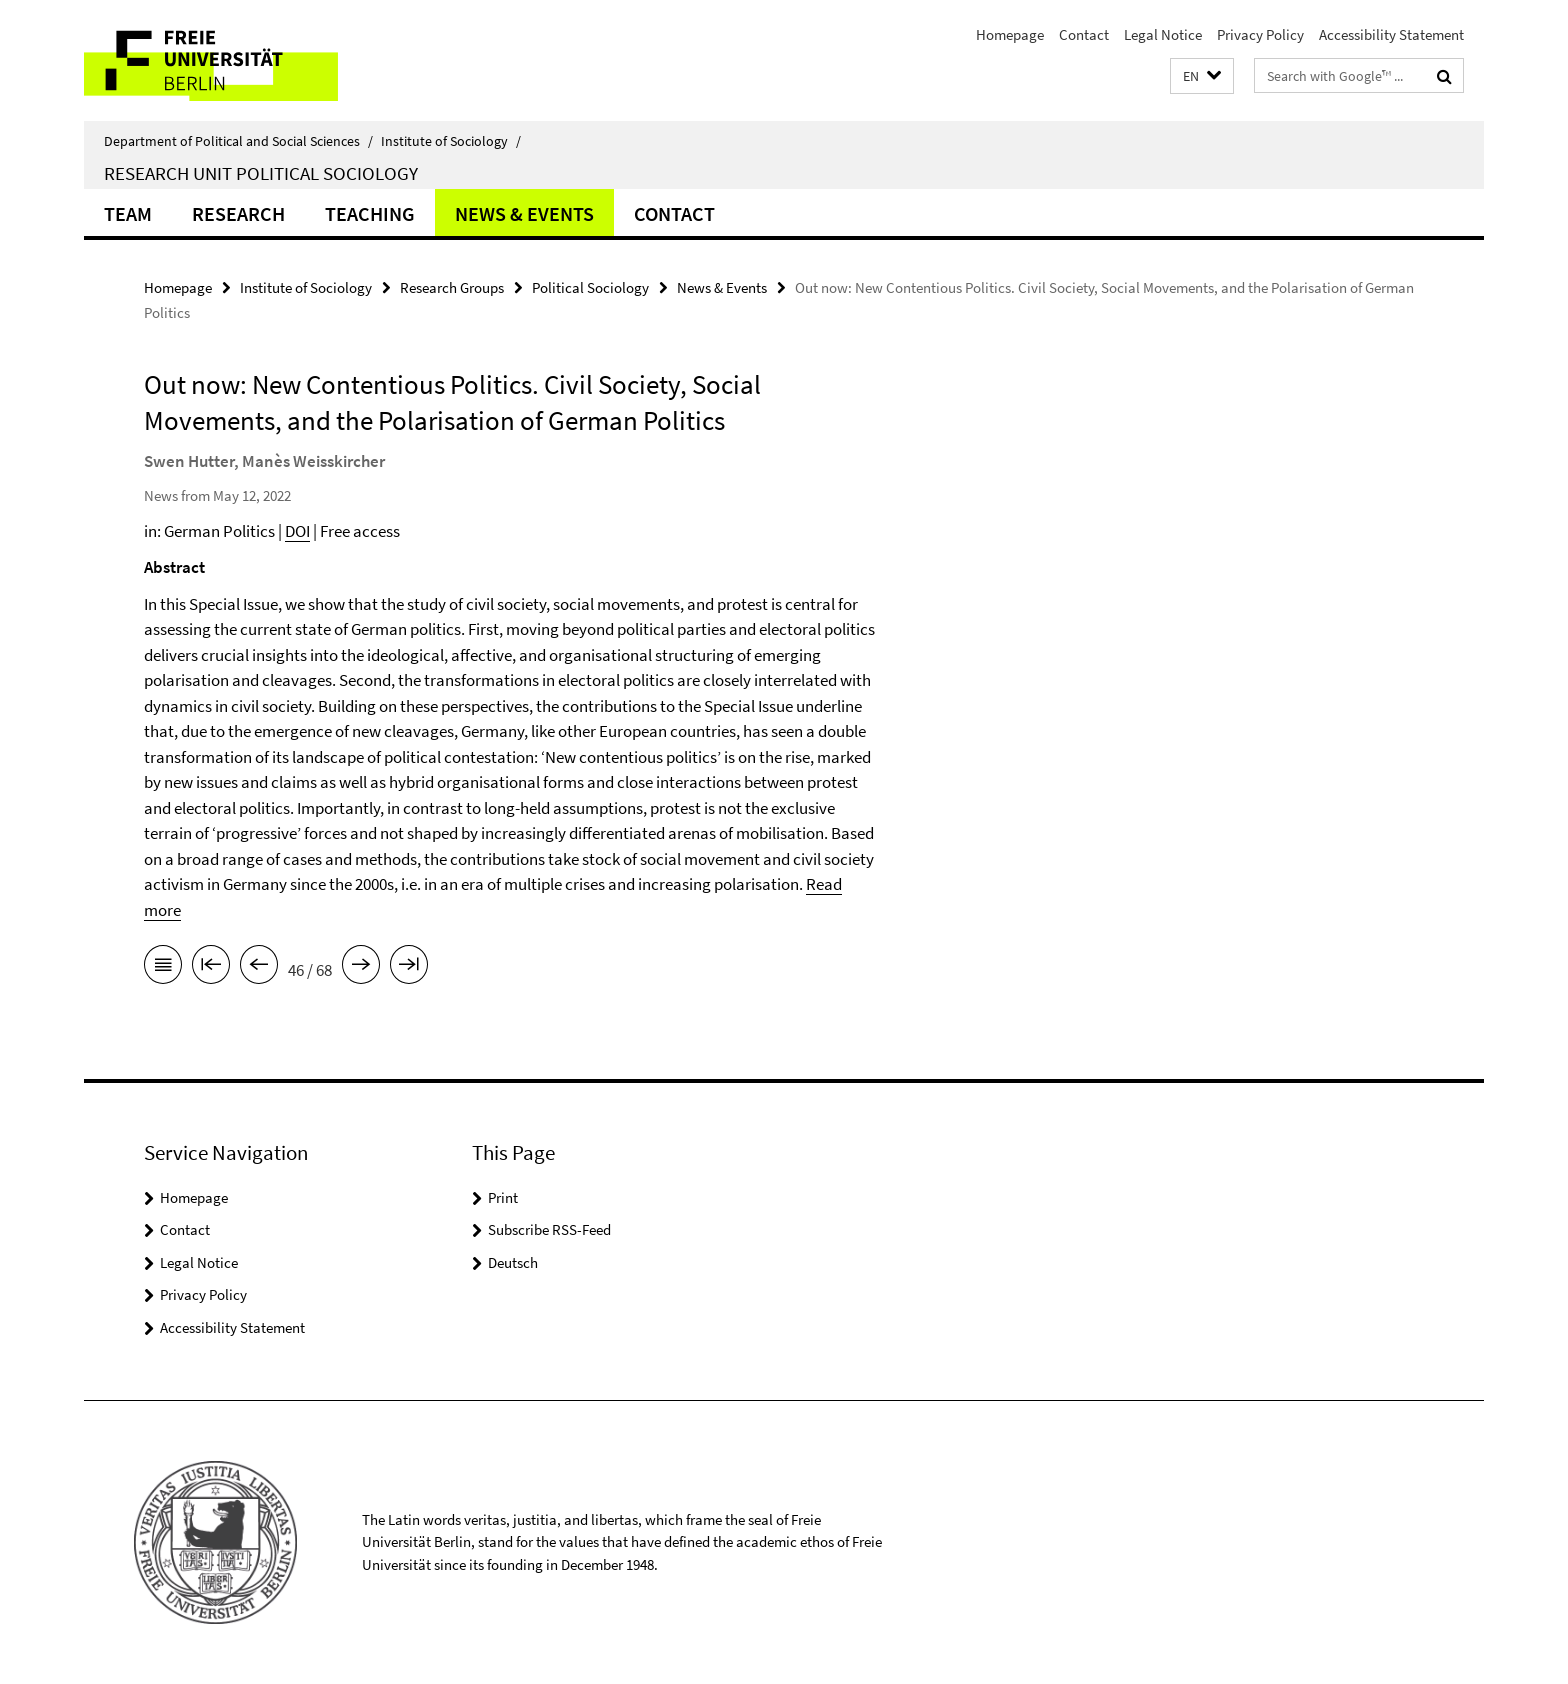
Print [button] (503, 1197)
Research (238, 213)
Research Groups (452, 287)
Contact (1084, 34)
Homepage (1010, 34)
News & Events (524, 213)
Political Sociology (590, 287)
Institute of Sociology (451, 141)
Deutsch (513, 1262)
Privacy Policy (1260, 34)
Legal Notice (1163, 34)
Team (128, 213)
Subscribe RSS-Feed (549, 1229)
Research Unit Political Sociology (261, 173)
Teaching (370, 213)
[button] (1202, 76)
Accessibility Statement (1391, 34)
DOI (297, 531)
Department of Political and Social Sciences (238, 141)
